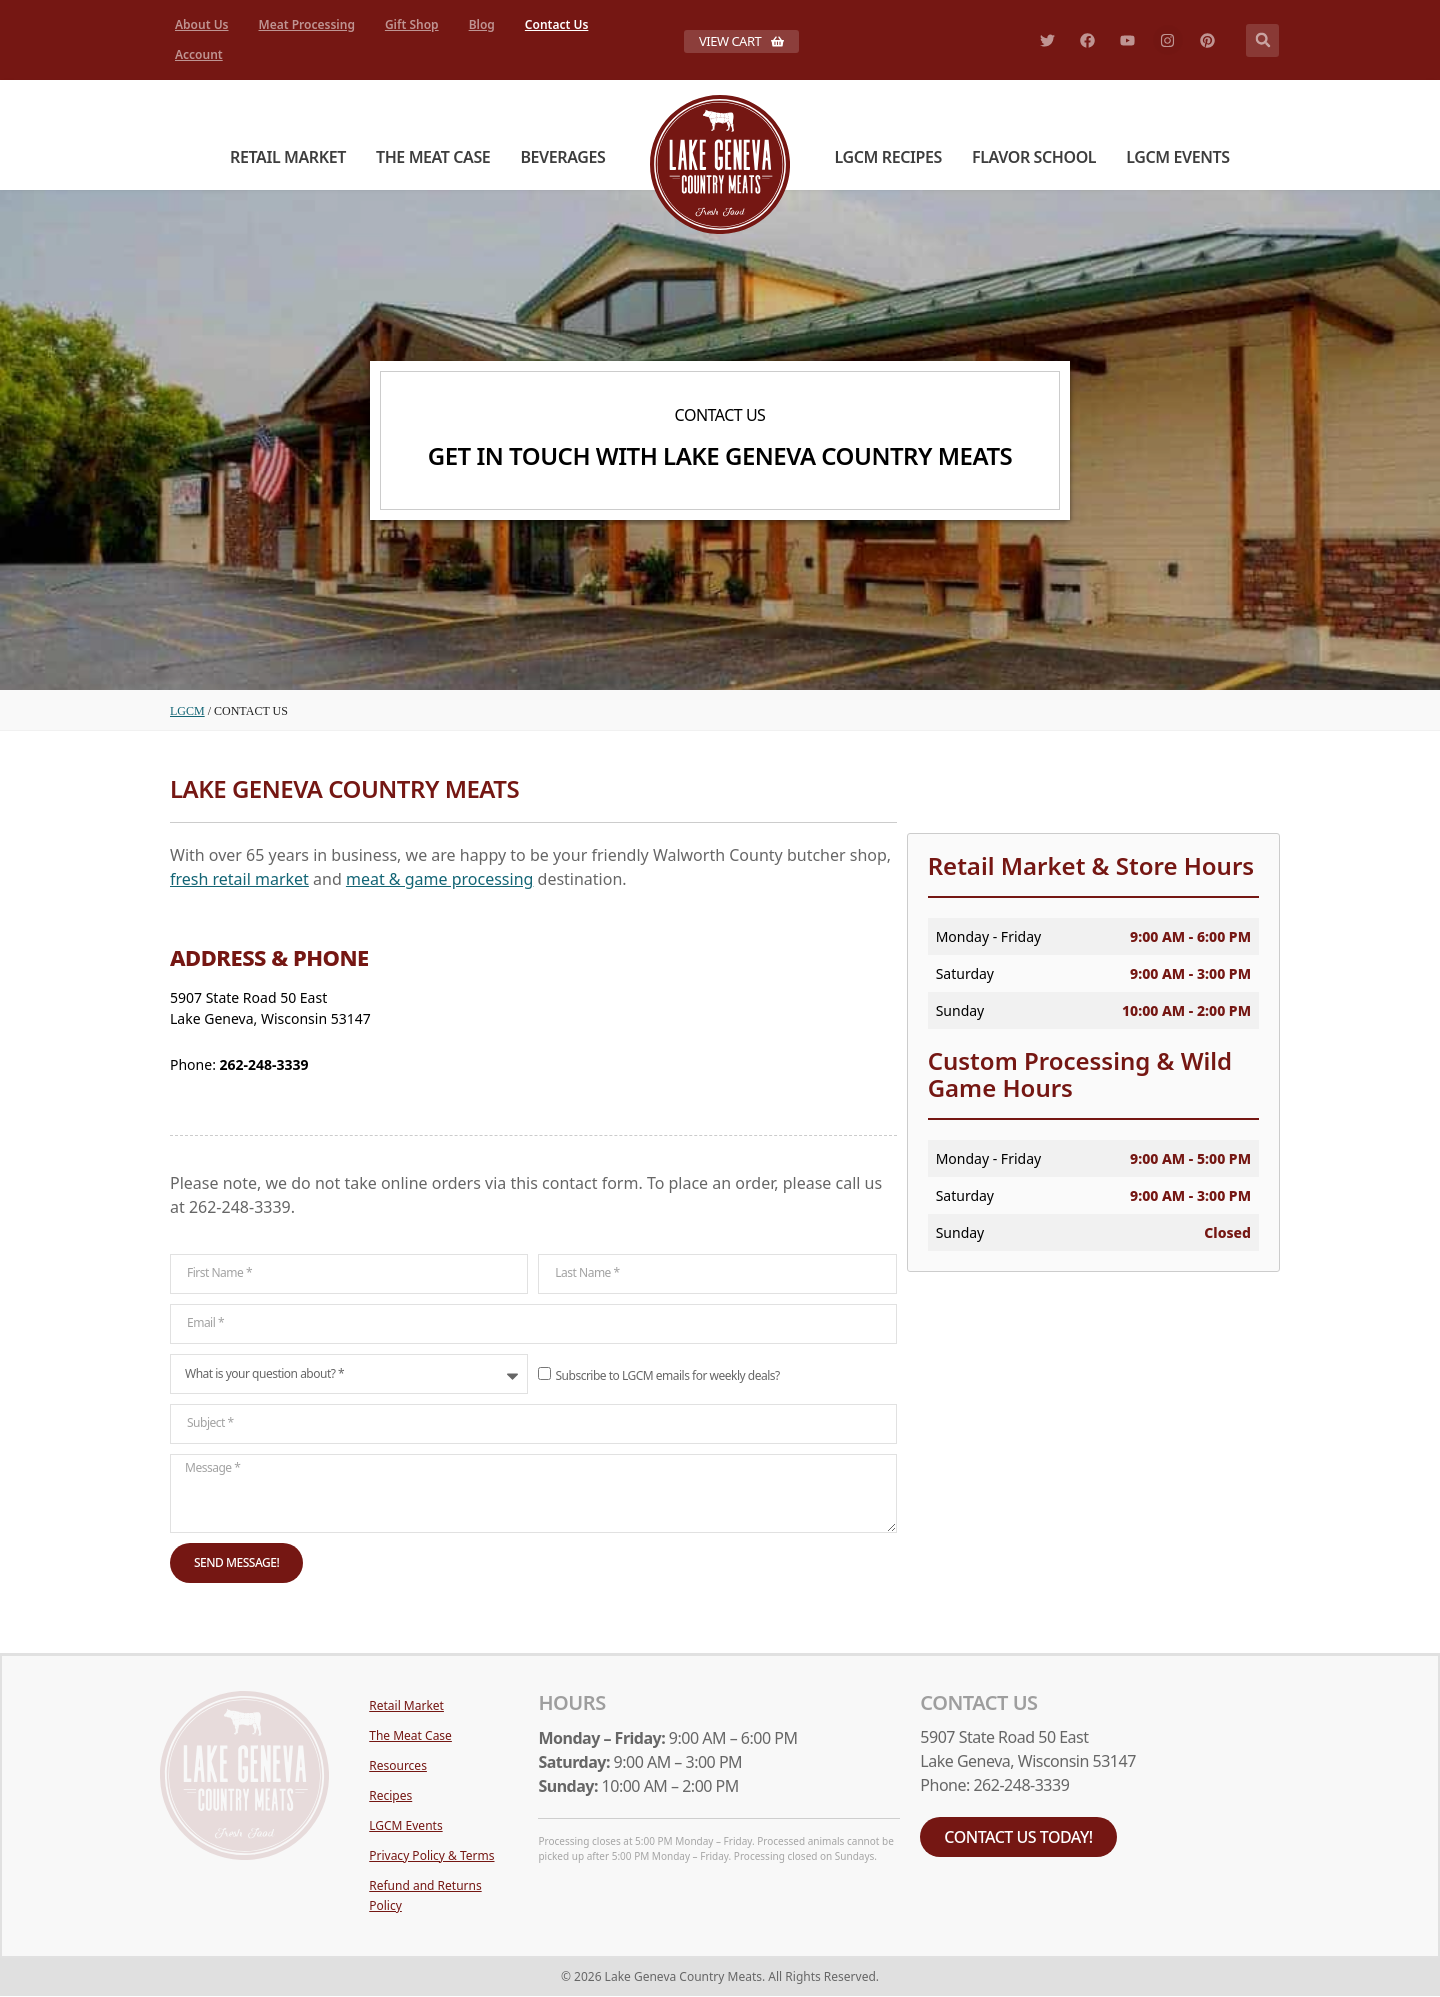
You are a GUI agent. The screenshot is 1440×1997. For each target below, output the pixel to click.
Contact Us (557, 24)
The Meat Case (433, 157)
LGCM (187, 711)
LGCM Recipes (888, 157)
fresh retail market (239, 879)
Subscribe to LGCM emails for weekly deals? (668, 1374)
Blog (482, 24)
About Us (202, 24)
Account (199, 54)
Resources (398, 1765)
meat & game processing (439, 879)
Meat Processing (307, 24)
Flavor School (1034, 157)
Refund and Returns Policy (425, 1895)
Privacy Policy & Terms (431, 1855)
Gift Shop (412, 24)
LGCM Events (1177, 157)
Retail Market (288, 157)
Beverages (562, 157)
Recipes (390, 1795)
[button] (1262, 40)
